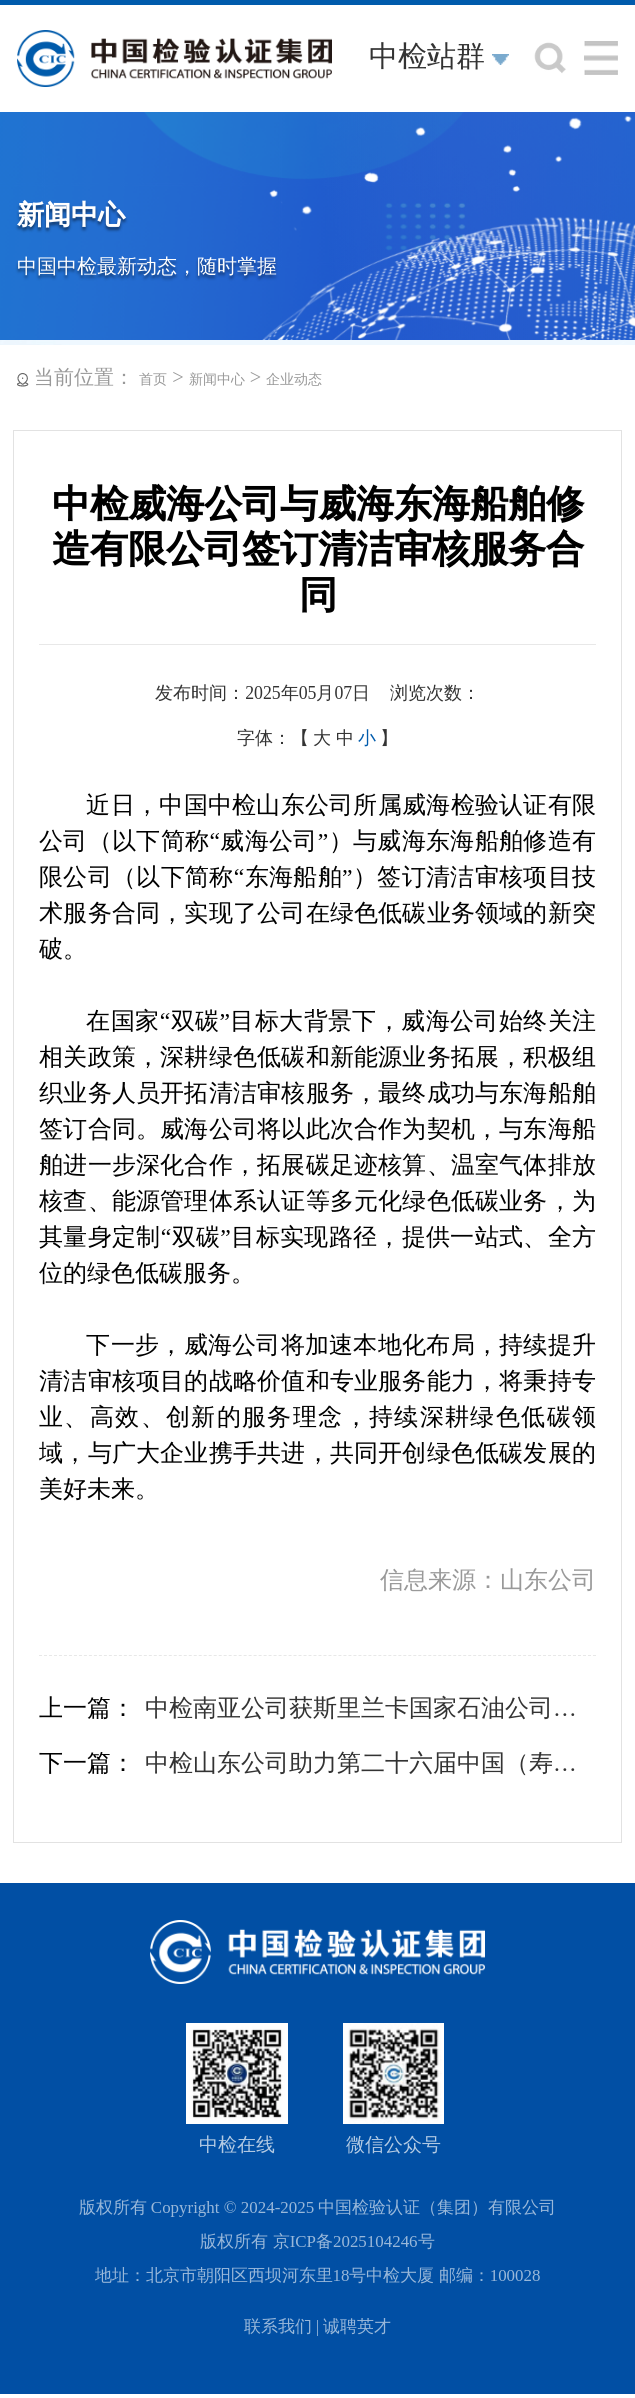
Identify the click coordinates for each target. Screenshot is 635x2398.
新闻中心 (217, 379)
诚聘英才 (357, 2326)
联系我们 (278, 2326)
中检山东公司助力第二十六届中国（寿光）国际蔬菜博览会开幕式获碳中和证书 (370, 1763)
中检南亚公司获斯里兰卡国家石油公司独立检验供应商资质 (370, 1708)
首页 (153, 379)
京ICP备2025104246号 (354, 2241)
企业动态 (294, 379)
